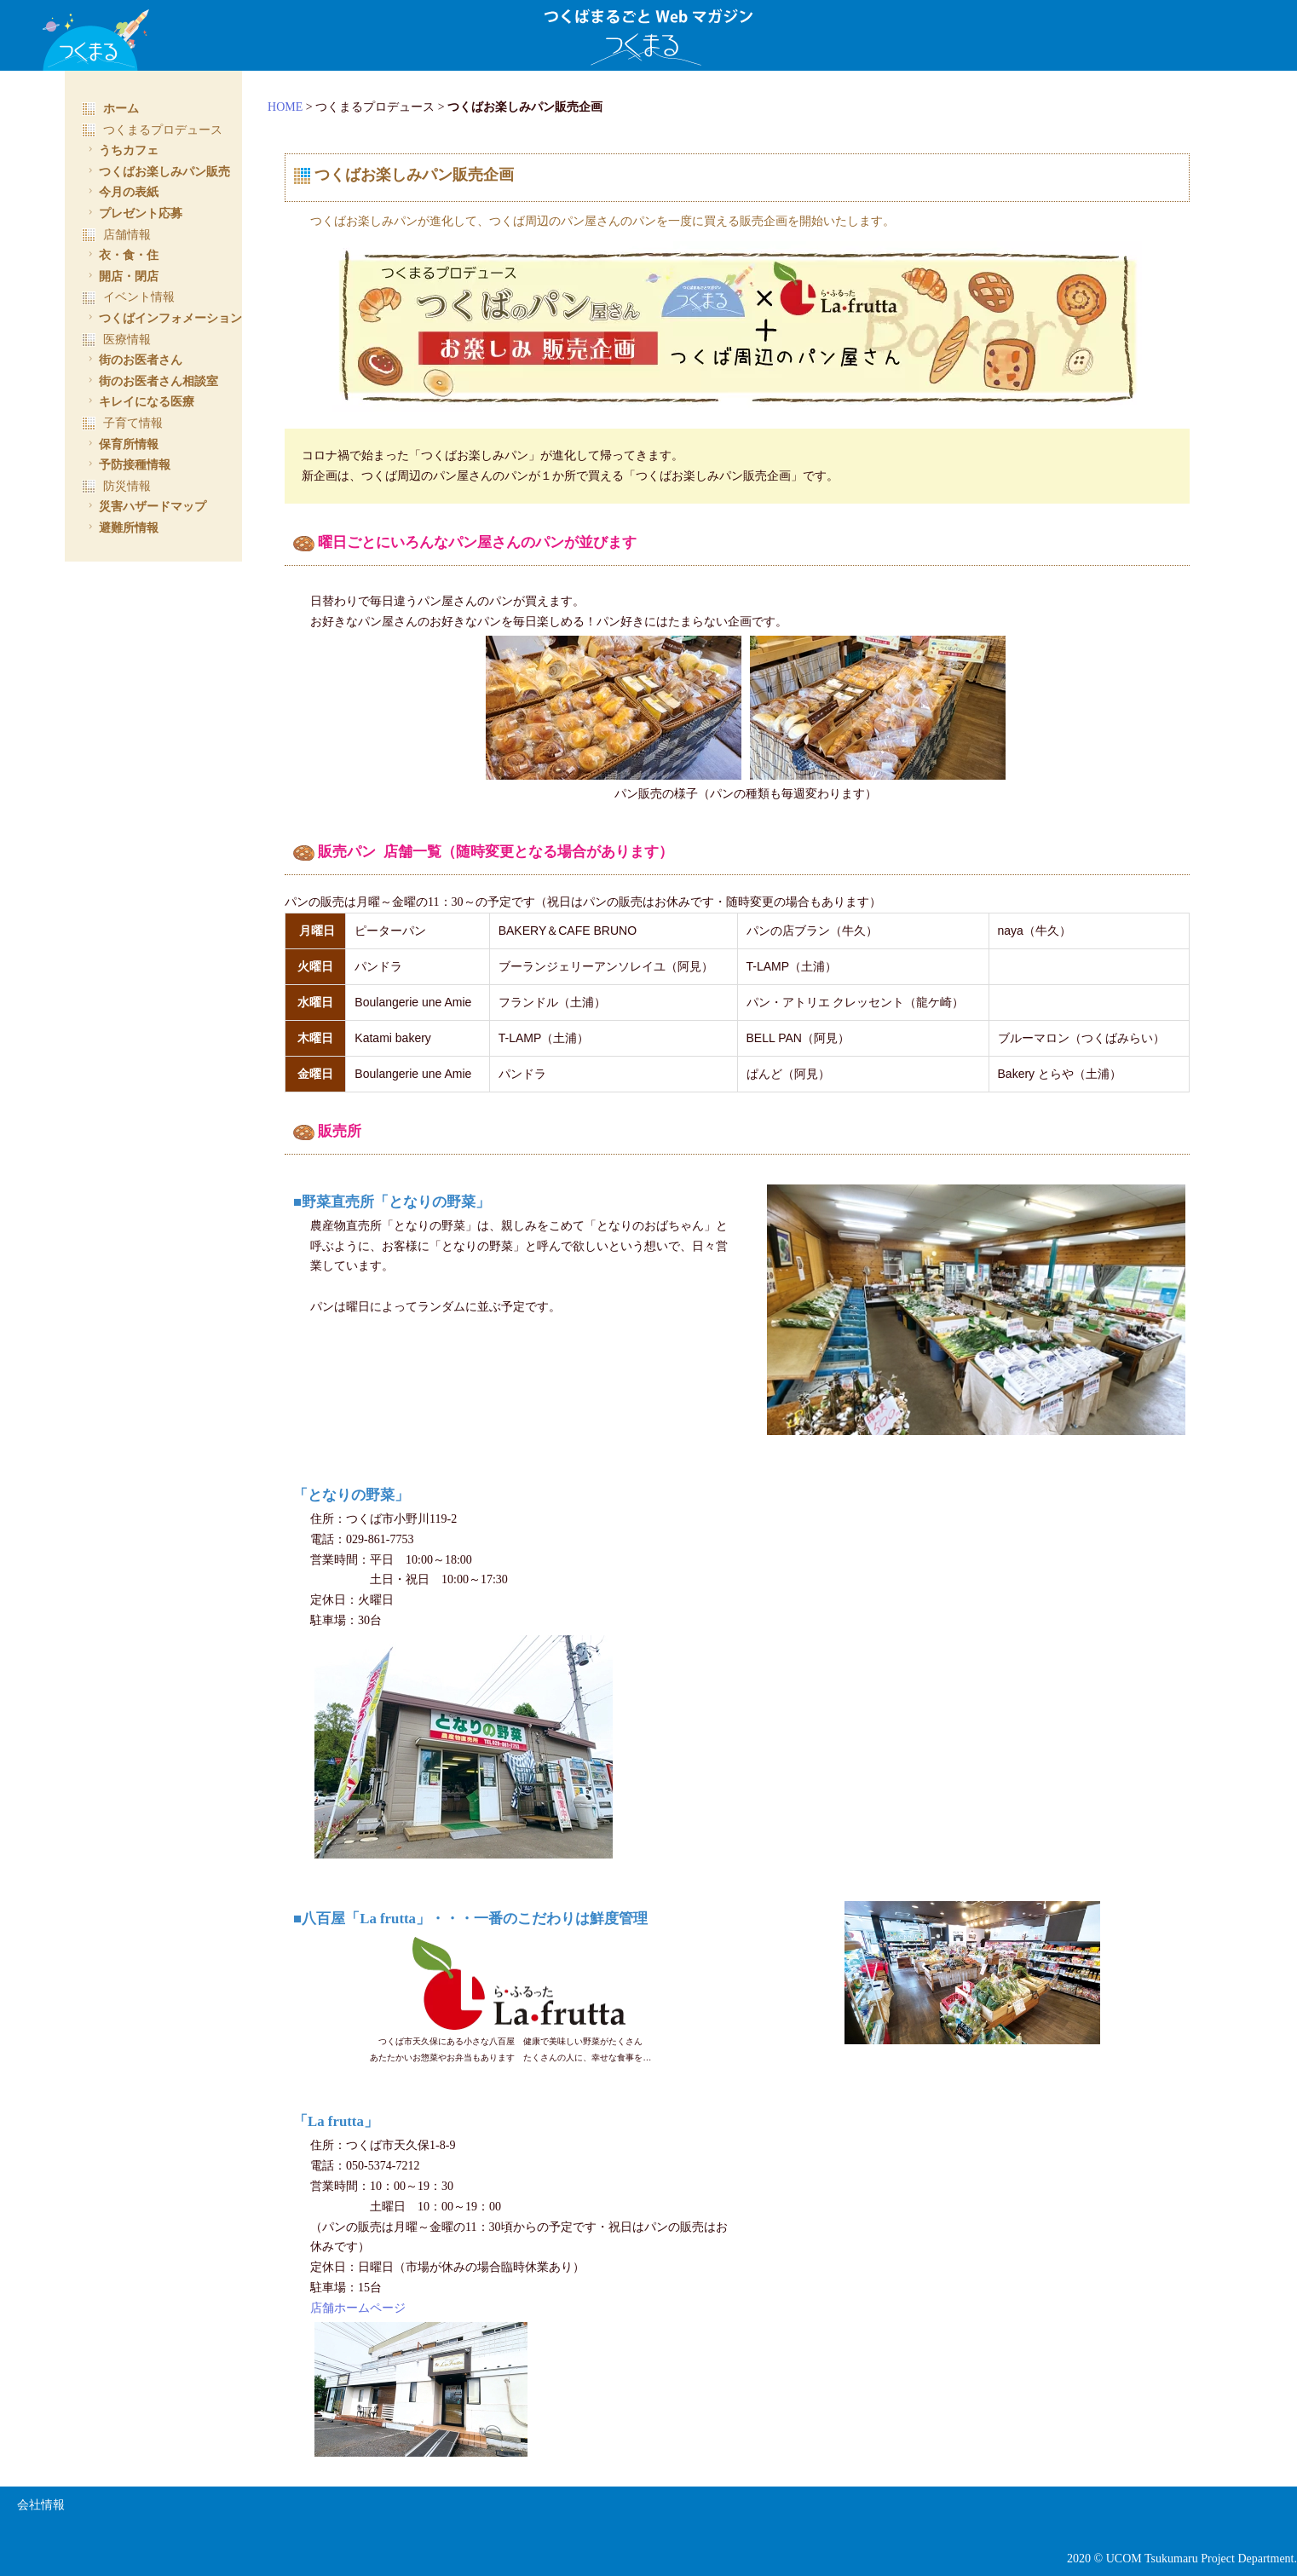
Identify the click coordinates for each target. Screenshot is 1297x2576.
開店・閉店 (121, 276)
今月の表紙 (121, 192)
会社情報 (41, 2499)
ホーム (110, 108)
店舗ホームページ (376, 2302)
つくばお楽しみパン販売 (157, 171)
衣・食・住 (121, 255)
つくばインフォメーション (163, 318)
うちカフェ (121, 150)
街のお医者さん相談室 (151, 381)
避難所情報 (121, 527)
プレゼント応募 (133, 213)
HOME (303, 107)
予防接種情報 (127, 464)
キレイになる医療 (139, 401)
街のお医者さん (133, 359)
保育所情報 (121, 444)
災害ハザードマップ (145, 506)
